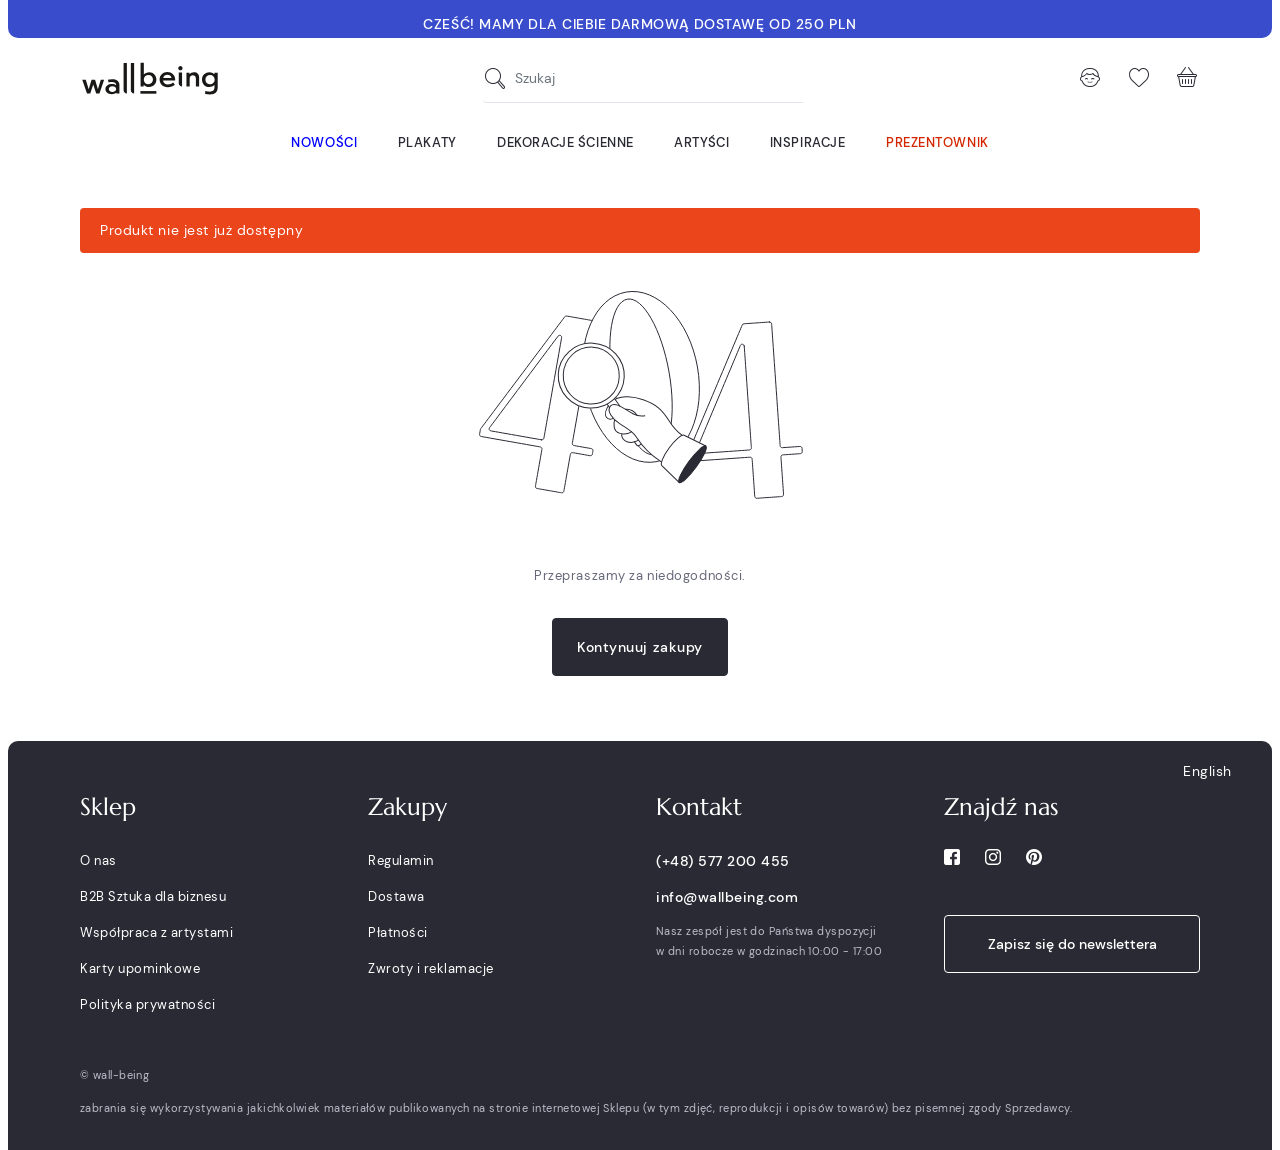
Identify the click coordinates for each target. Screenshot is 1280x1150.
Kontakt (699, 807)
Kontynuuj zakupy (640, 647)
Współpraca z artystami (156, 932)
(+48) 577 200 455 (723, 861)
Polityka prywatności (147, 1004)
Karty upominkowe (140, 968)
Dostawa (396, 896)
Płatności (398, 932)
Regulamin (401, 860)
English (1207, 771)
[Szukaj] (500, 78)
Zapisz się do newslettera (1072, 944)
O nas (98, 860)
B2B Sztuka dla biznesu (153, 896)
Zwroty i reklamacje (431, 968)
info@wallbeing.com (727, 897)
